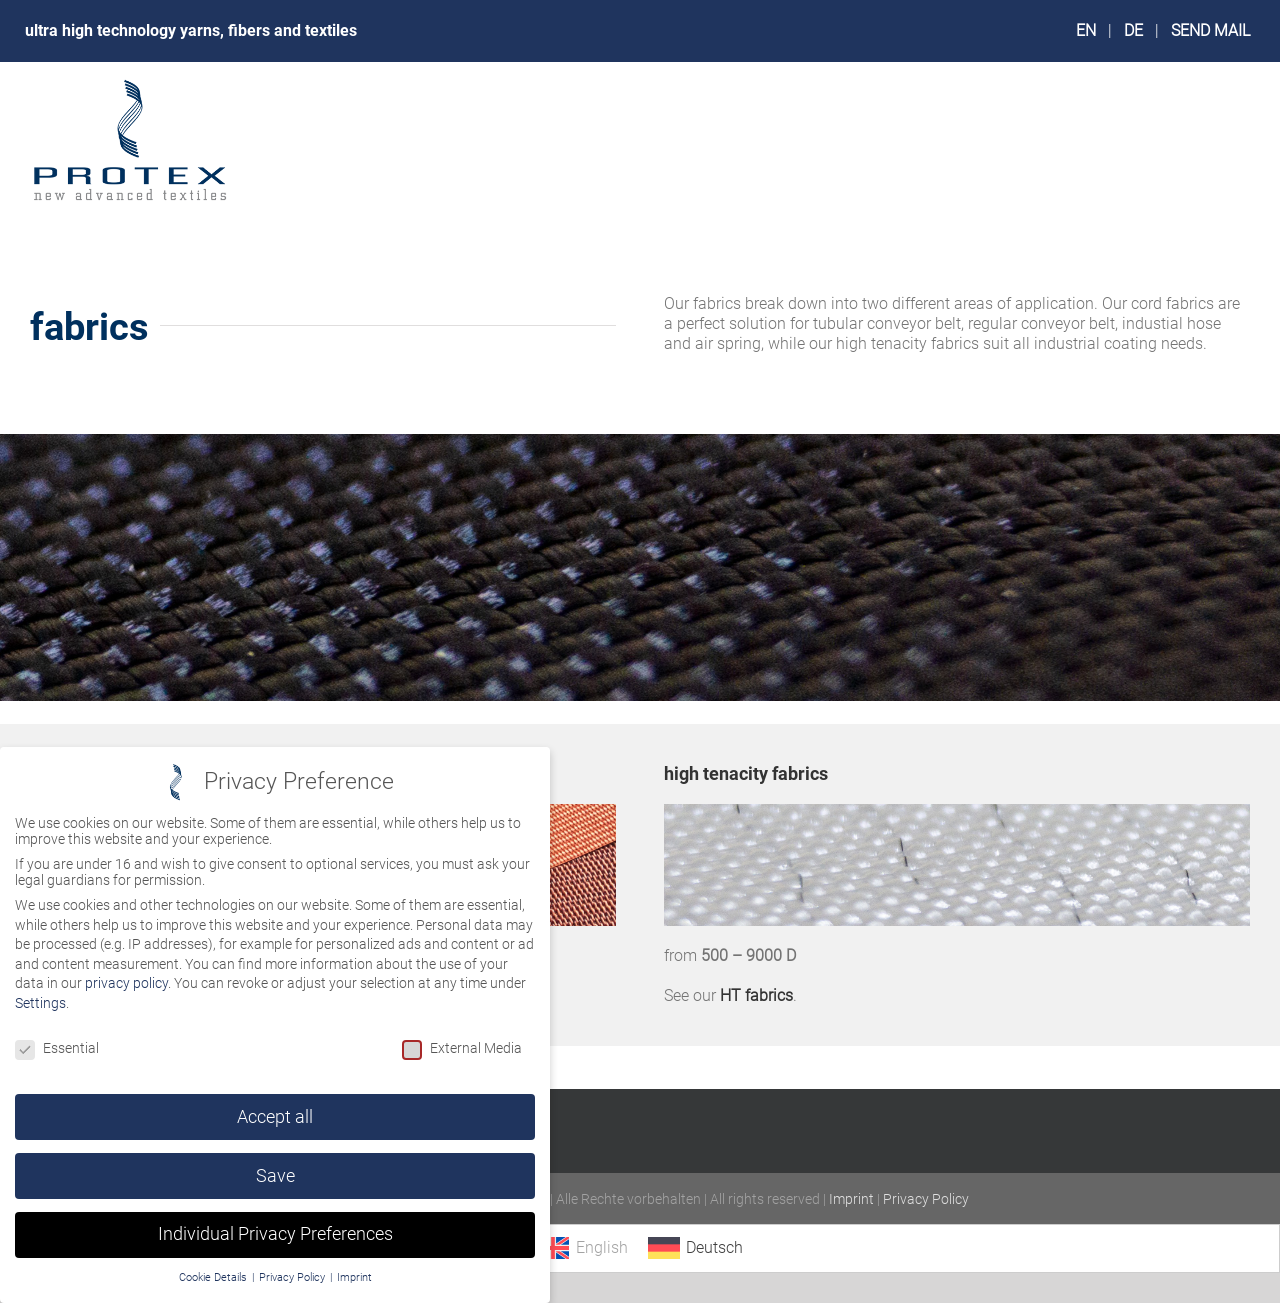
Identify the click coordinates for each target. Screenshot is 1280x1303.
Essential (57, 1048)
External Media (462, 1048)
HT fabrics (756, 995)
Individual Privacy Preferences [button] (275, 1234)
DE (1133, 30)
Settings (40, 1003)
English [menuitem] (602, 1247)
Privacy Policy (926, 1199)
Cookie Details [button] (214, 1277)
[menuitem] (582, 1248)
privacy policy (126, 983)
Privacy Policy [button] (293, 1277)
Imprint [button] (354, 1277)
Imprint (851, 1199)
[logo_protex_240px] (130, 84)
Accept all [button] (275, 1117)
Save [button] (275, 1176)
